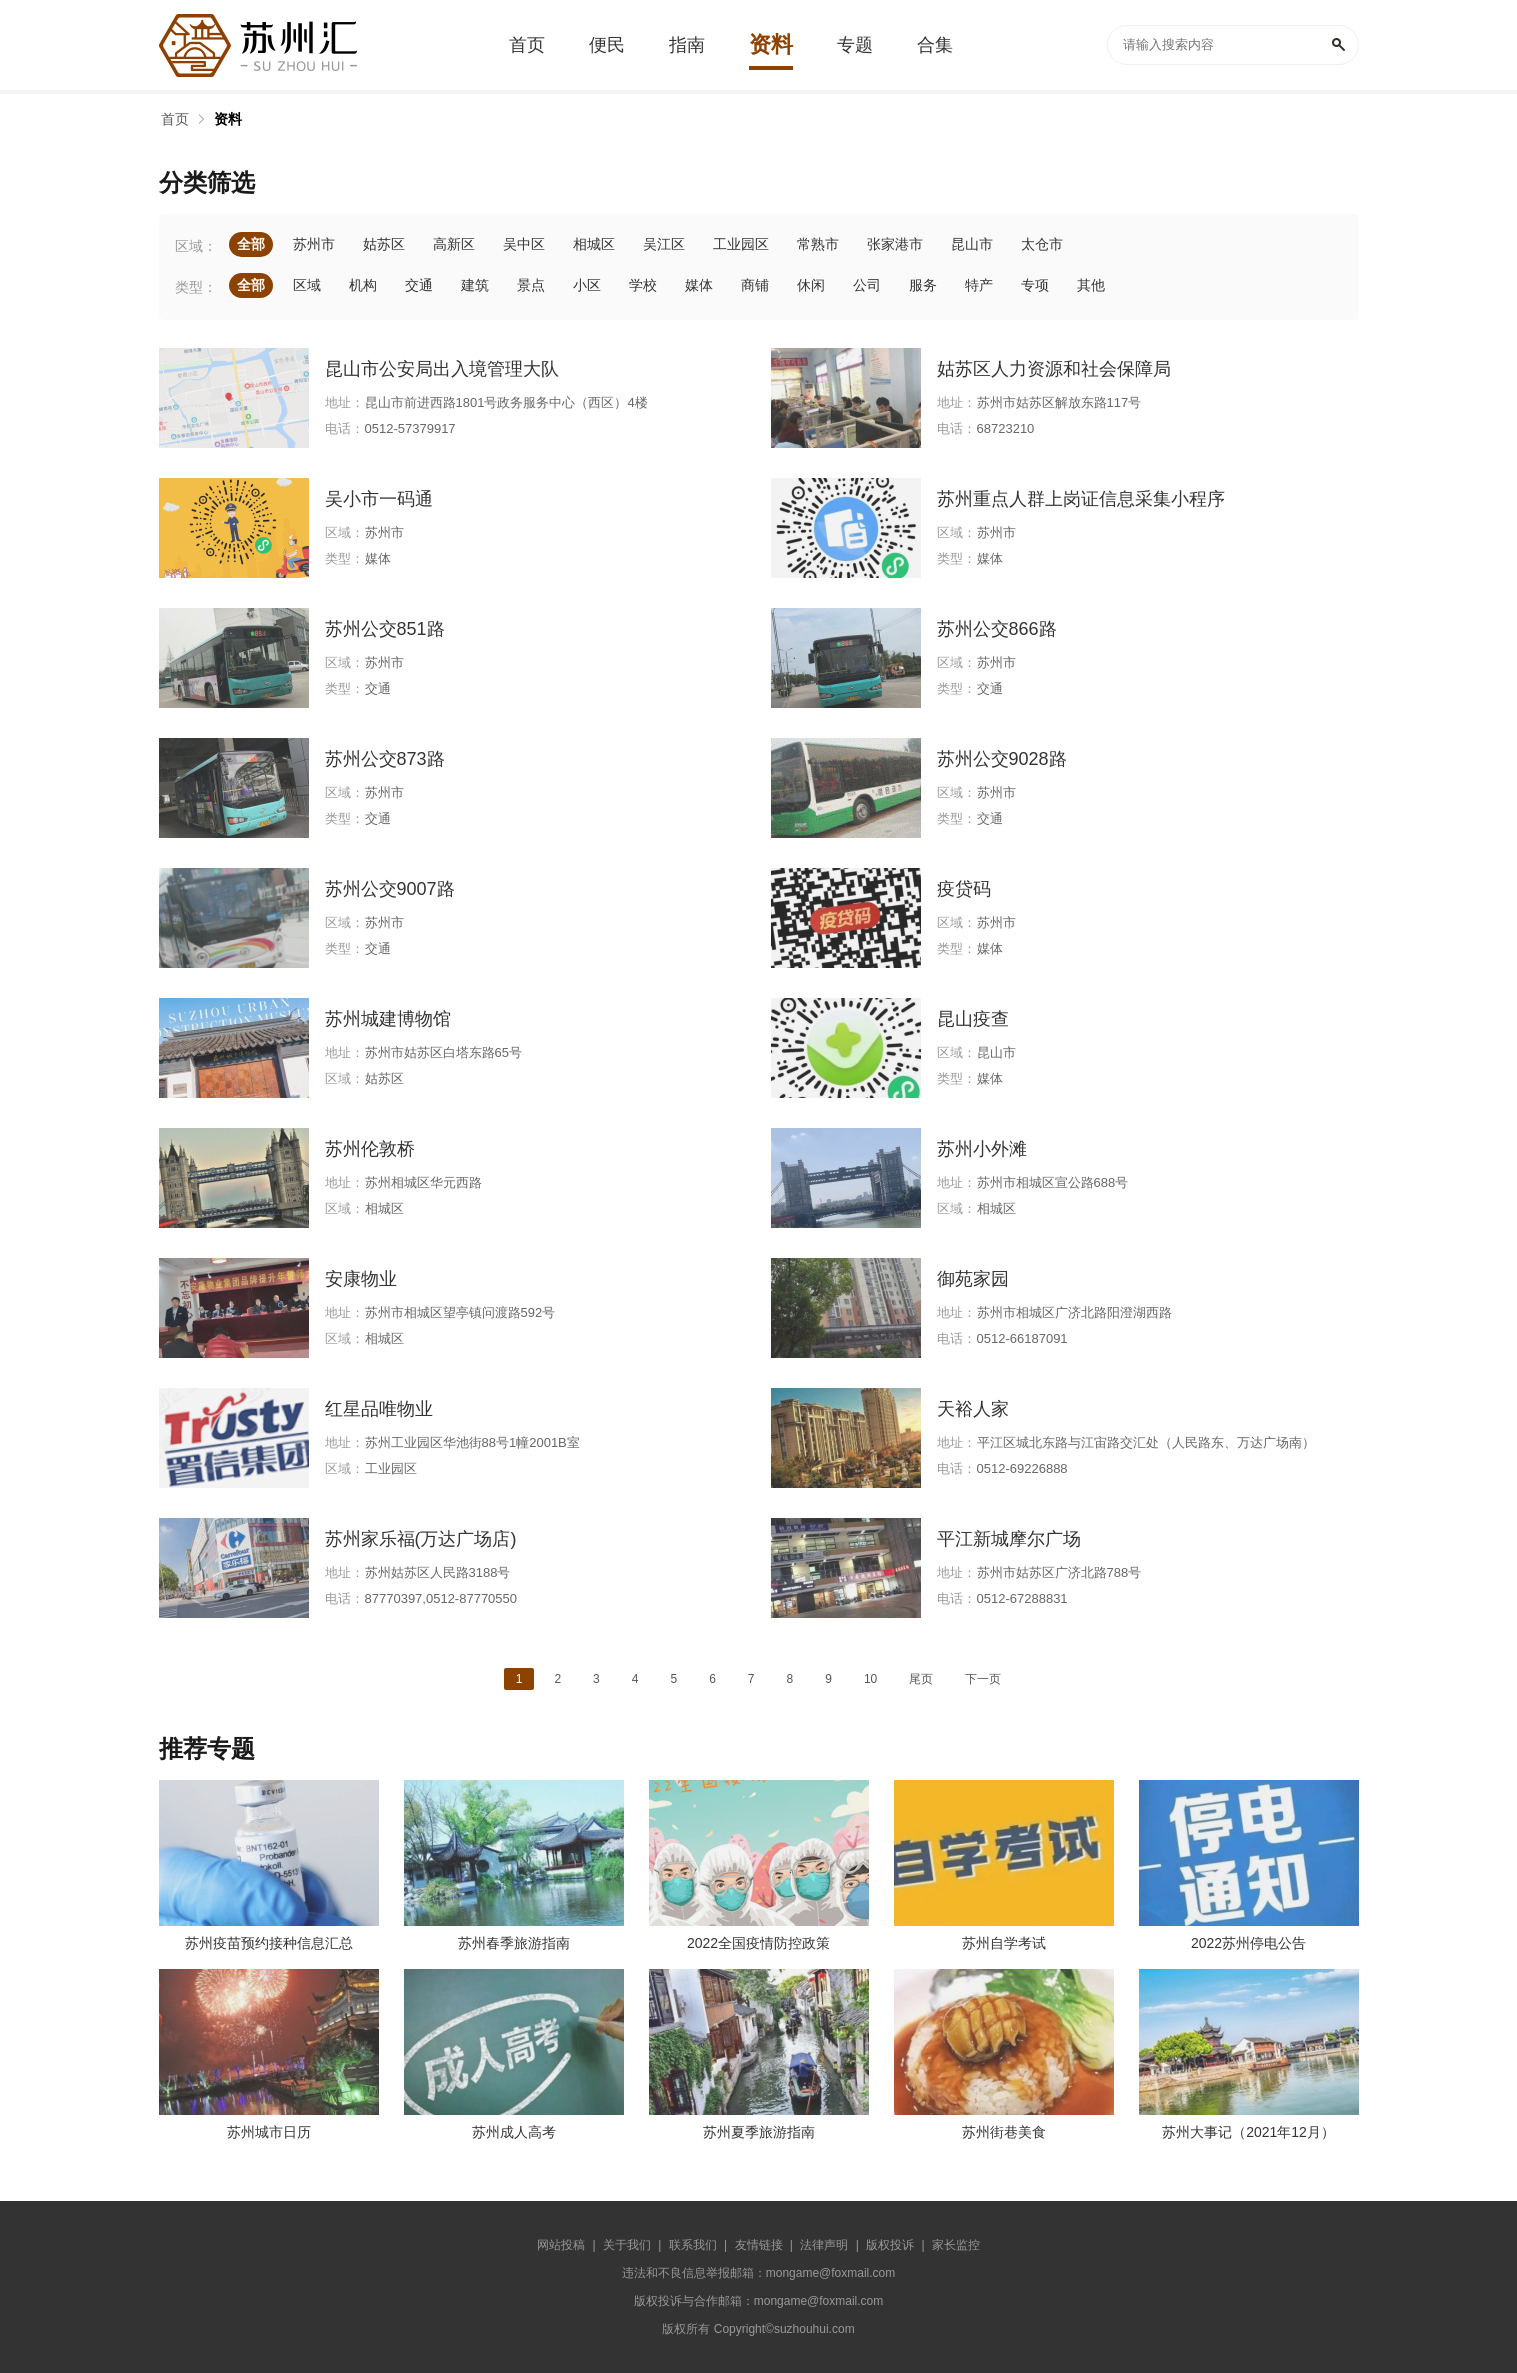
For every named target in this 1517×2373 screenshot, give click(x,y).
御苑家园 (973, 1279)
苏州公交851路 (385, 629)
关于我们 (627, 2245)
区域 (307, 285)
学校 (643, 285)
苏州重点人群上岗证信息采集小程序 (1081, 499)
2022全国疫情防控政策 (758, 1943)
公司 (867, 285)
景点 (531, 285)
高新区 (454, 244)
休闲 (811, 285)
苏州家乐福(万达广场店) (421, 1539)
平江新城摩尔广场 (1009, 1539)
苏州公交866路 (997, 629)
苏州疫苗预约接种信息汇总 (269, 1943)
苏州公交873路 (385, 759)
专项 (1035, 285)
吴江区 (664, 244)
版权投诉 (890, 2245)
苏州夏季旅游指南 (759, 2132)
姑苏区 (384, 244)
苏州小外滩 (982, 1149)
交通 (419, 285)
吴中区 (524, 244)
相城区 (594, 244)
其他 (1091, 285)
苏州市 (314, 244)
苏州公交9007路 (390, 889)
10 (870, 1679)
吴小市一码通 (379, 499)
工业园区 (741, 244)
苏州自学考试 (1004, 1943)
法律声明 (824, 2245)
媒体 (699, 285)
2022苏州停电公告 (1248, 1943)
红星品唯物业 (379, 1409)
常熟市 (818, 244)
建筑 (475, 285)
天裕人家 (973, 1409)
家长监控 (956, 2245)
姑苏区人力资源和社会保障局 (1054, 369)
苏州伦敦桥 (370, 1149)
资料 (228, 119)
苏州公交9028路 (1002, 759)
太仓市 (1042, 244)
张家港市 (895, 244)
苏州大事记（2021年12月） (1248, 2132)
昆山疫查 (973, 1019)
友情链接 (759, 2245)
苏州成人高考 (514, 2132)
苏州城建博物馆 (388, 1019)
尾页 (921, 1679)
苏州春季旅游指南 (514, 1943)
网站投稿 (561, 2245)
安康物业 (361, 1279)
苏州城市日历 (269, 2132)
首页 (175, 119)
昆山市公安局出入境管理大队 (442, 369)
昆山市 (972, 244)
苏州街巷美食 (1004, 2132)
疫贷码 (964, 889)
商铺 (755, 285)
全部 (251, 244)
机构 (363, 285)
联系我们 (693, 2245)
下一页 (983, 1679)
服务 (923, 285)
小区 (587, 285)
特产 (979, 285)
